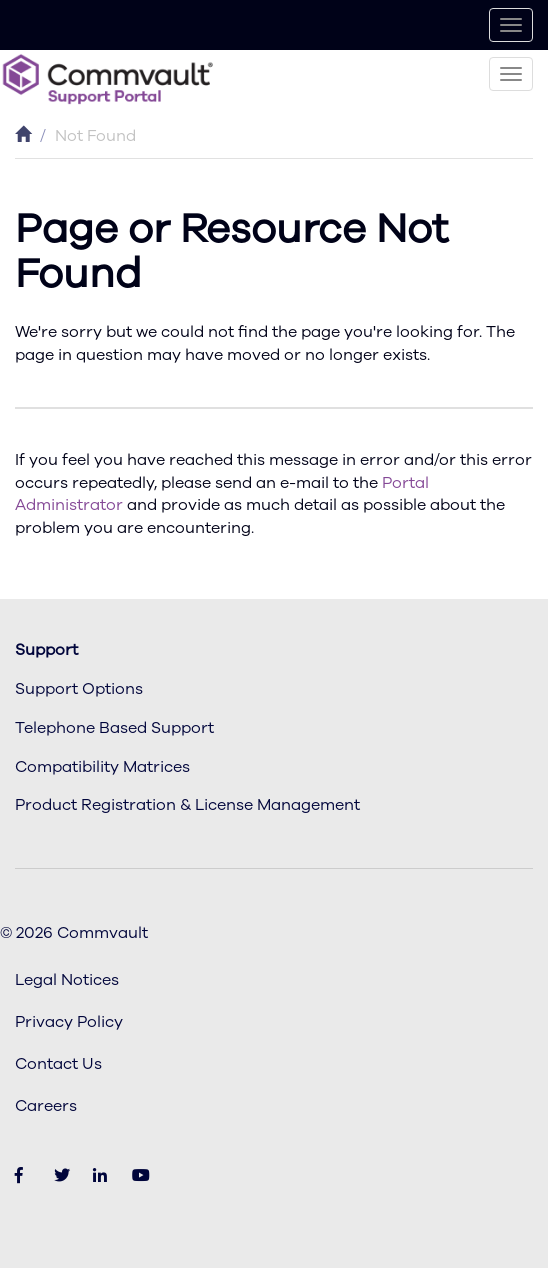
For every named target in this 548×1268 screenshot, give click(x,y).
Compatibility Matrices (102, 767)
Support (46, 650)
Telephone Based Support (114, 728)
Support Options (79, 689)
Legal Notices (67, 980)
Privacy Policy (69, 1022)
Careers (46, 1106)
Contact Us (58, 1064)
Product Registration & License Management (187, 805)
